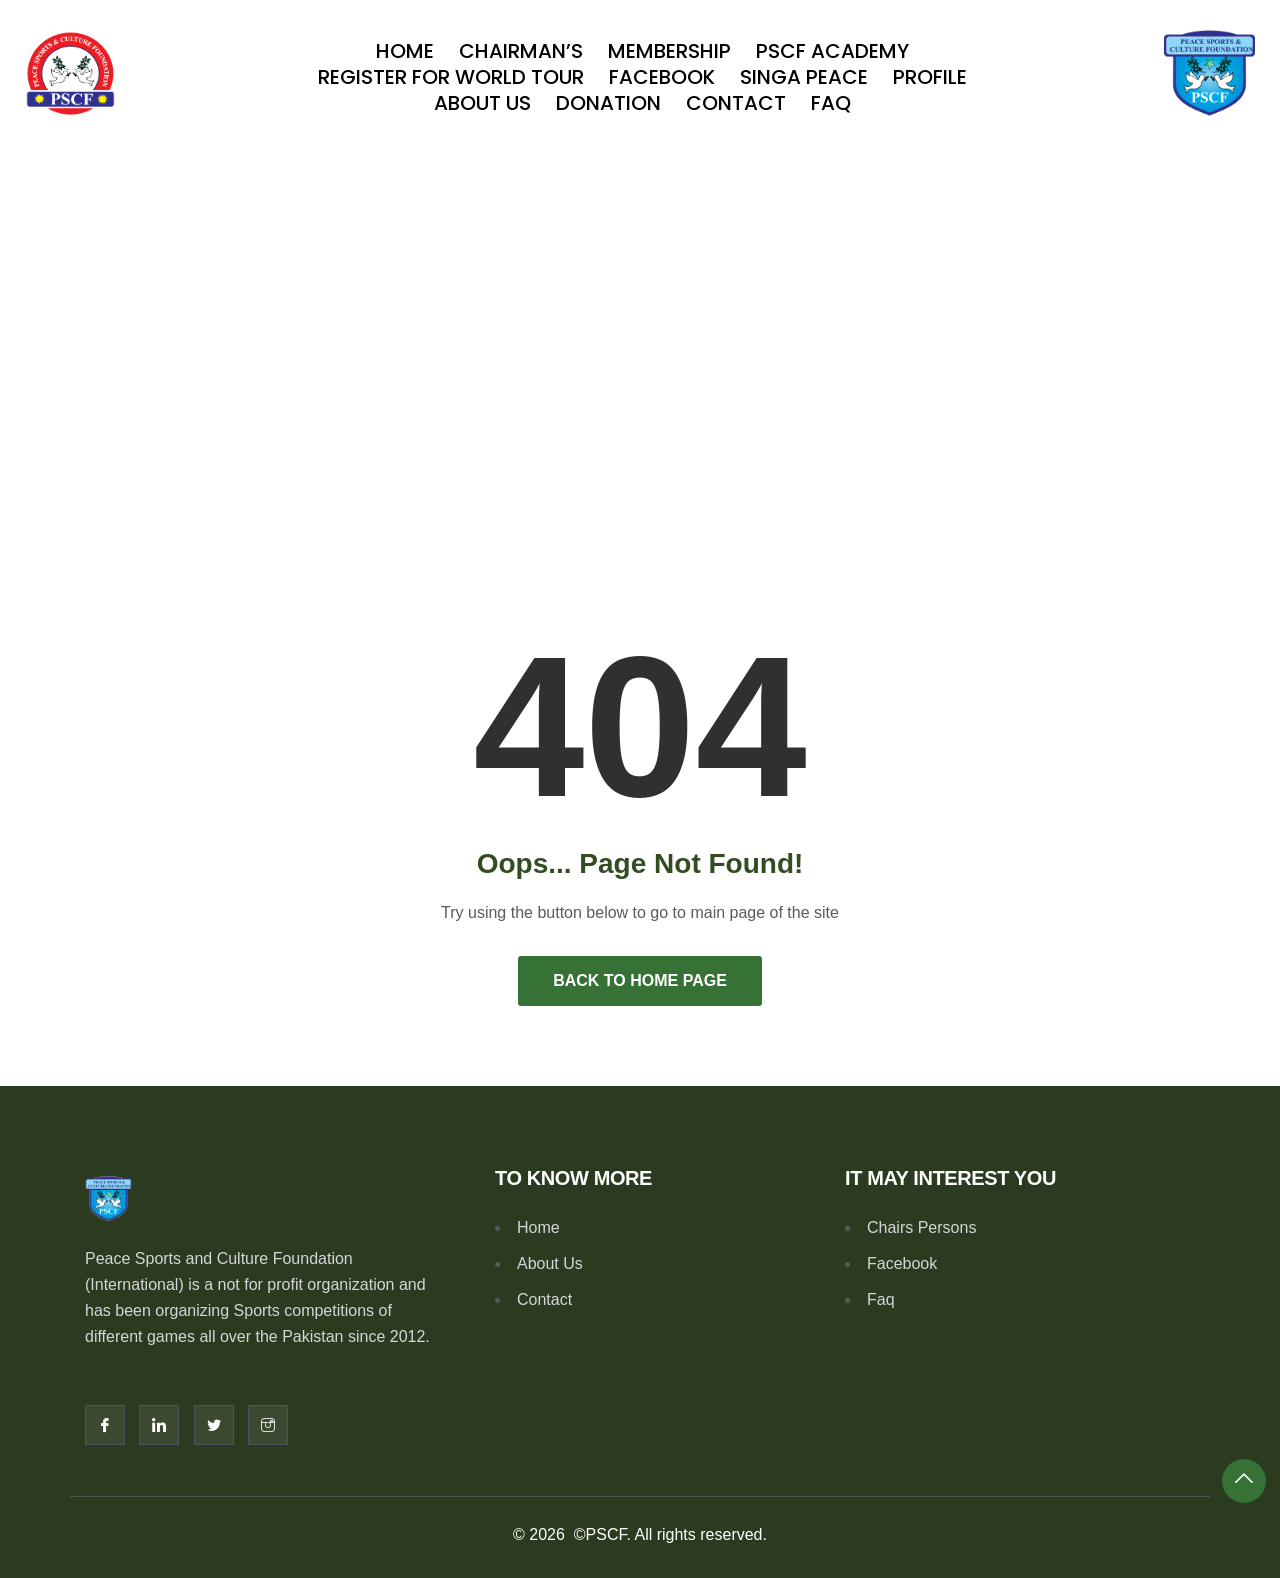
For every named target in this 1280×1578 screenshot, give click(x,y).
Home (405, 51)
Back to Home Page (640, 980)
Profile (930, 77)
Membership (669, 51)
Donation (608, 103)
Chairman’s (521, 51)
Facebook (662, 77)
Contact (736, 103)
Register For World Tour (451, 77)
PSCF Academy (832, 51)
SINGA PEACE (804, 77)
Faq (831, 103)
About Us (482, 103)
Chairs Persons (921, 1227)
